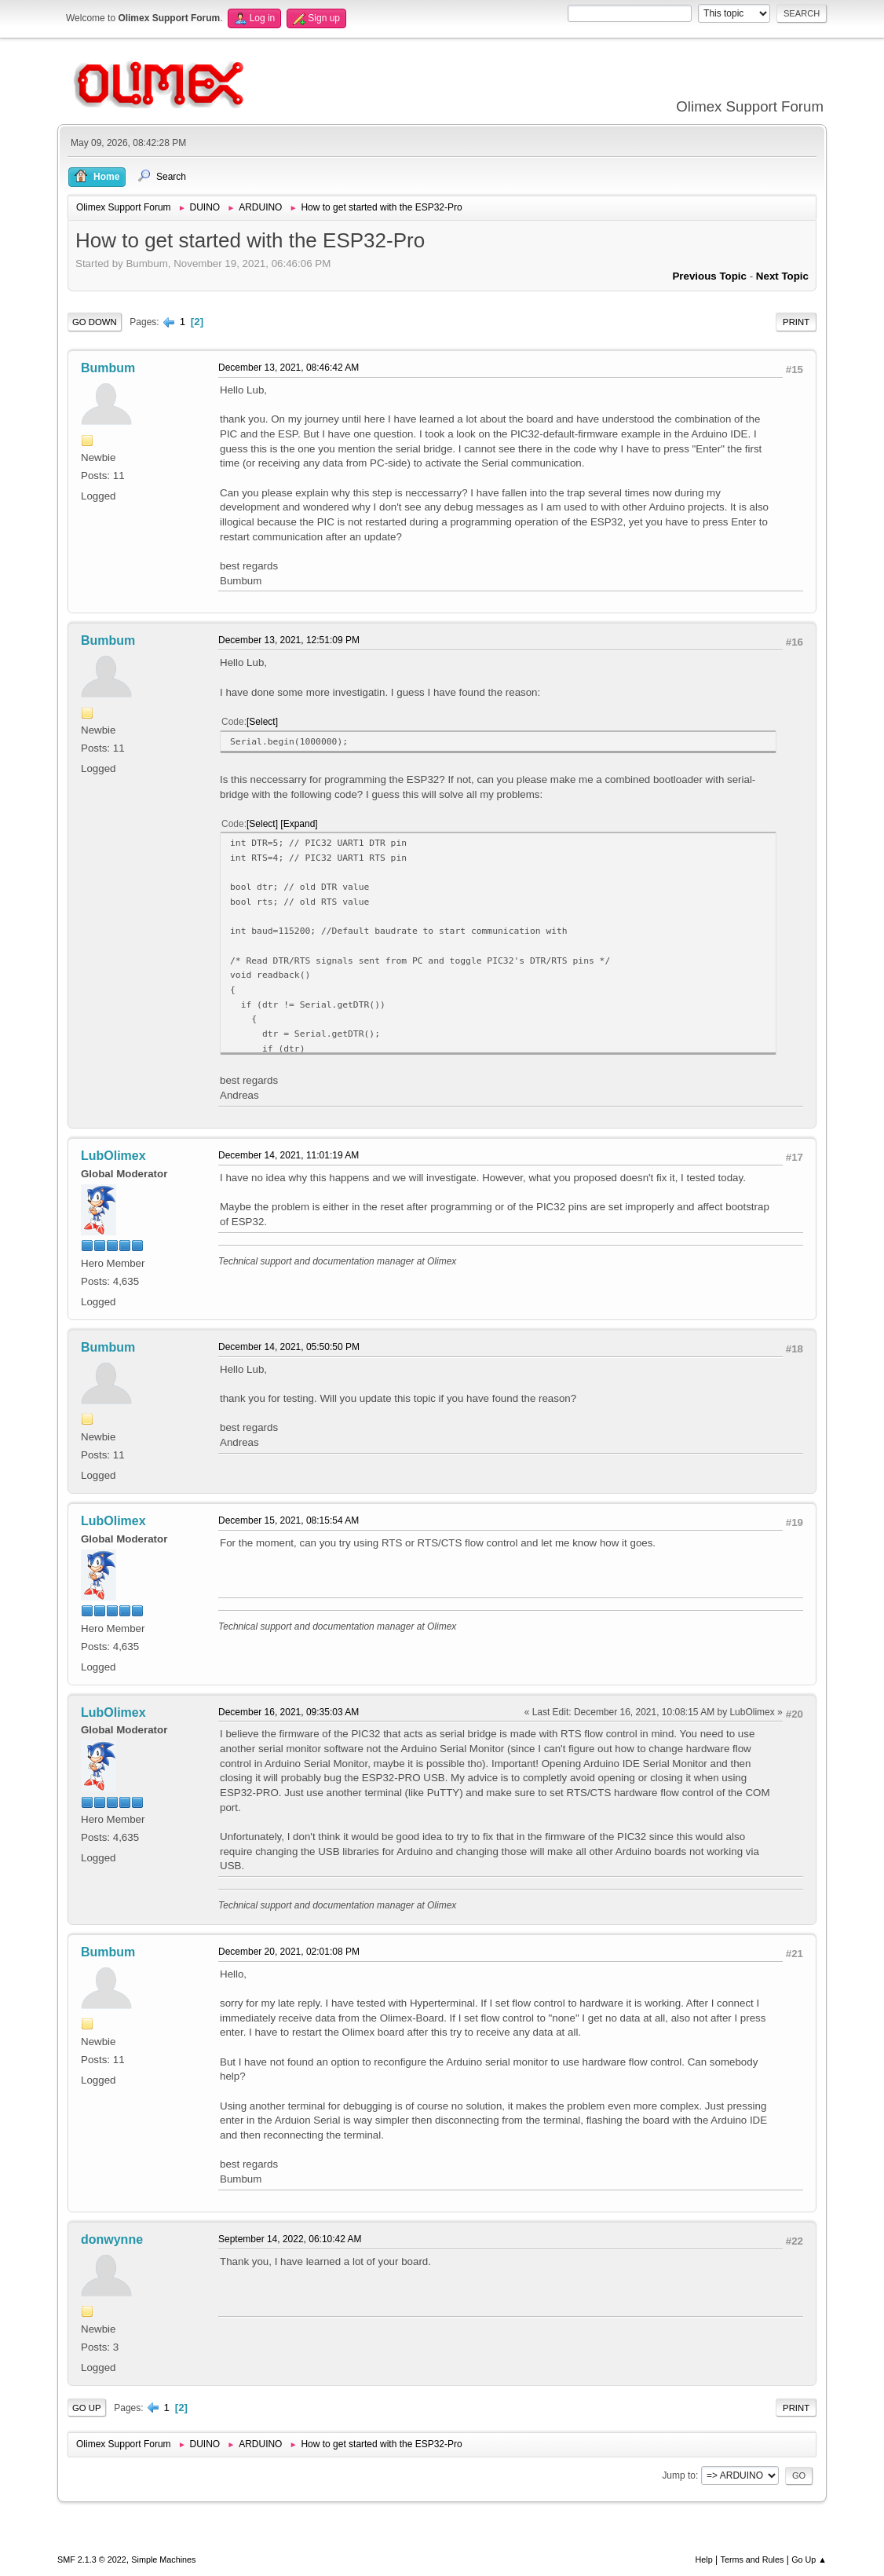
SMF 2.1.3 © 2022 (91, 2559)
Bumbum (108, 368)
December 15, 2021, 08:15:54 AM (288, 1520)
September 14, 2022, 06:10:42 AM (290, 2239)
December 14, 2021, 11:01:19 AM (288, 1155)
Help (704, 2559)
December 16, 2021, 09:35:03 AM (288, 1712)
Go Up (86, 2408)
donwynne (112, 2239)
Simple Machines (163, 2559)
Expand (299, 823)
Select (262, 721)
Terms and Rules (752, 2559)
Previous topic (709, 276)
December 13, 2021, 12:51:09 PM (289, 640)
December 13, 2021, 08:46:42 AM (288, 367)
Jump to (679, 2475)
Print (796, 322)
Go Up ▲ (809, 2559)
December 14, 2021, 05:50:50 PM (289, 1346)
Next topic (782, 276)
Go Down (94, 322)
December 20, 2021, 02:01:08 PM (289, 1951)
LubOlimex (113, 1155)
